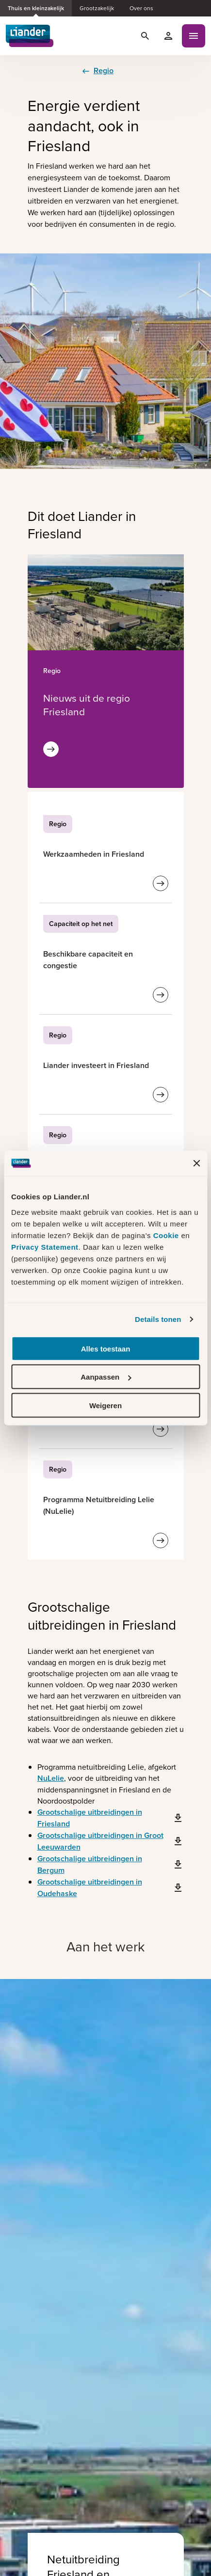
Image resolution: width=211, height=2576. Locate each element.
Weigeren (105, 1405)
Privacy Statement (45, 1246)
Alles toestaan (105, 1348)
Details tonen (158, 1319)
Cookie (167, 1235)
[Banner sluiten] (196, 1163)
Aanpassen (106, 1377)
